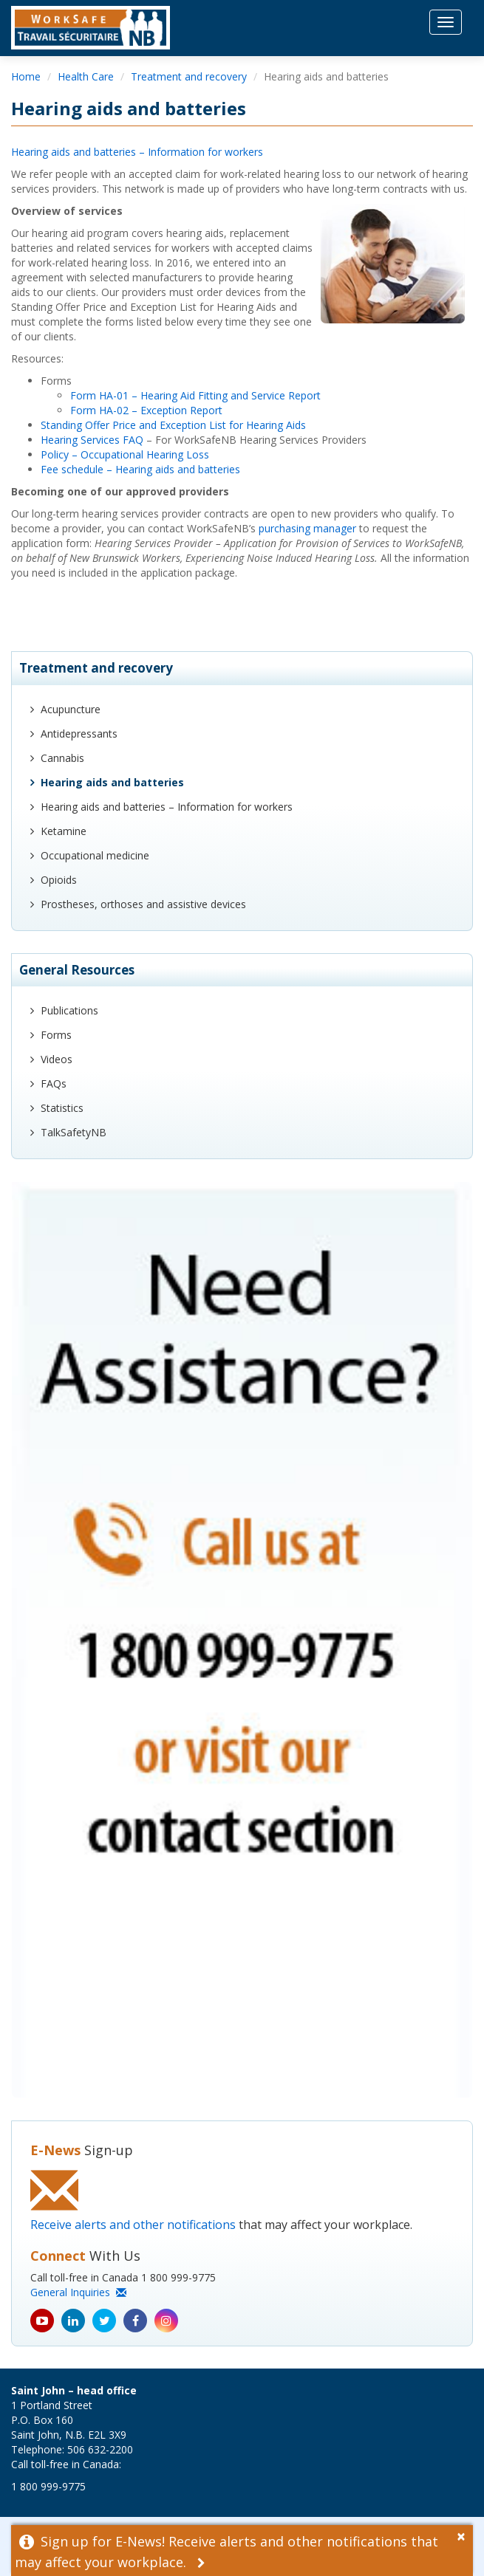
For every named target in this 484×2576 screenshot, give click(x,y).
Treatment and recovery (189, 76)
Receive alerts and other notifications (133, 2224)
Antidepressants (79, 734)
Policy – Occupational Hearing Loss (125, 454)
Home (26, 76)
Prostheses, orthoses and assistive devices (143, 904)
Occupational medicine (95, 855)
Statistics (62, 1108)
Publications (69, 1010)
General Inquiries (78, 2292)
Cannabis (62, 758)
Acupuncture (70, 709)
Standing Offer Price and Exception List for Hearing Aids (173, 425)
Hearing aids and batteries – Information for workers (137, 152)
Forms (56, 1035)
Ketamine (63, 831)
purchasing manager (307, 528)
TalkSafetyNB (73, 1132)
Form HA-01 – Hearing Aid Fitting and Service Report (195, 395)
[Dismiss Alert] (465, 2534)
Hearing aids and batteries (112, 782)
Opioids (59, 880)
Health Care (86, 76)
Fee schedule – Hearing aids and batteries (140, 469)
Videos (56, 1059)
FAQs (54, 1083)
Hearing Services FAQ (92, 440)
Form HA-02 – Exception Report (146, 410)
